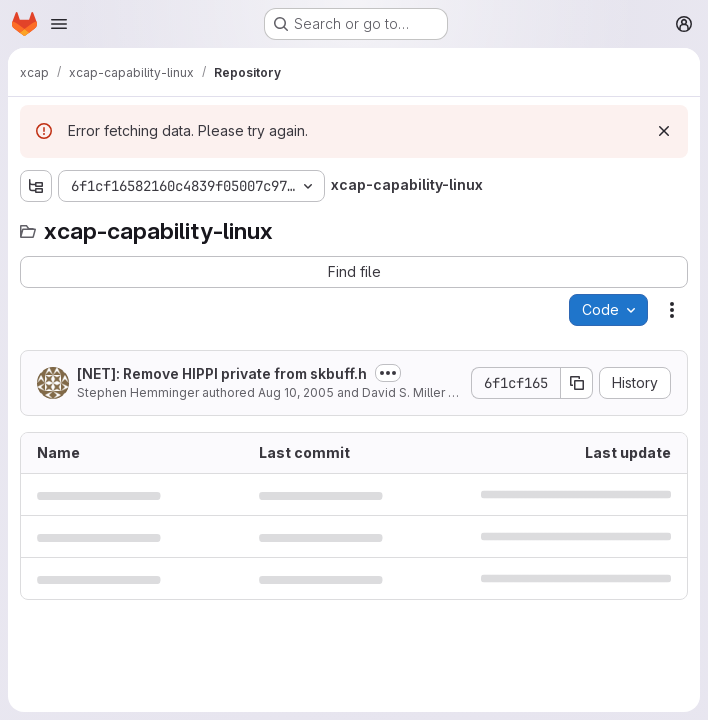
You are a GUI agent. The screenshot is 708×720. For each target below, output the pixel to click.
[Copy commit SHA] (577, 383)
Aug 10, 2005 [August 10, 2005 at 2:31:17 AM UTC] (296, 392)
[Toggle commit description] (388, 373)
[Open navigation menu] (59, 24)
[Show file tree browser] (36, 186)
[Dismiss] (664, 131)
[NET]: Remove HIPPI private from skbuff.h (222, 373)
